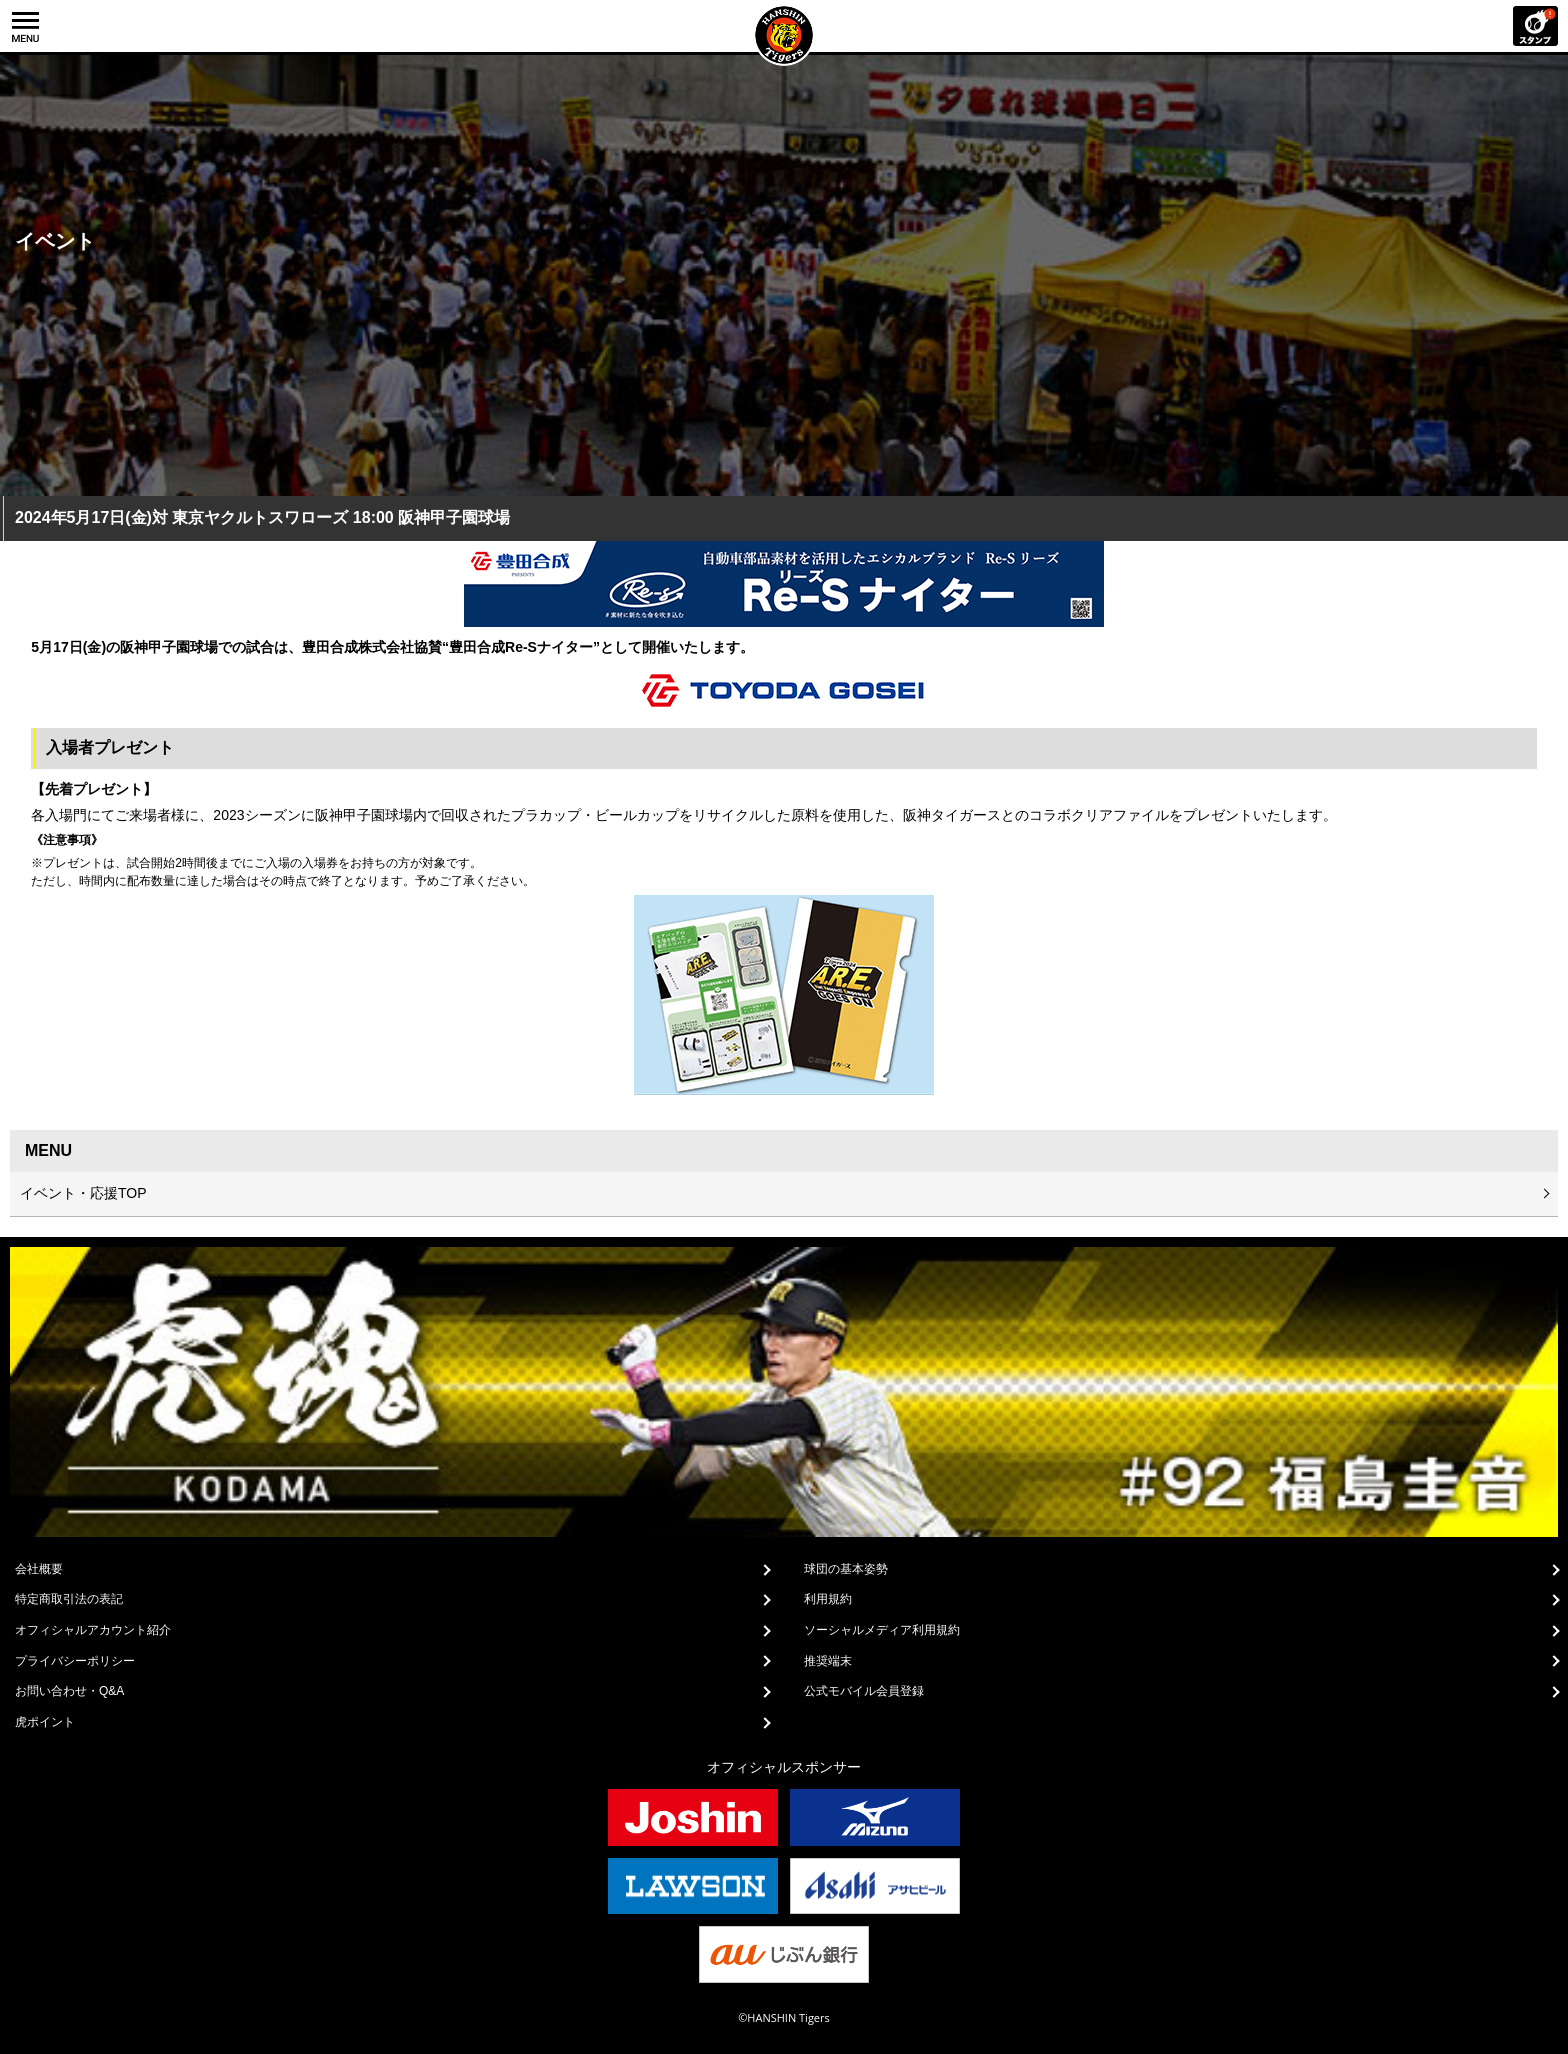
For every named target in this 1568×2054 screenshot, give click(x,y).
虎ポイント (45, 1722)
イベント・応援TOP (83, 1193)
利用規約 (828, 1599)
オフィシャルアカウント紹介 (93, 1630)
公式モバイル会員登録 (864, 1691)
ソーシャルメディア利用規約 (882, 1630)
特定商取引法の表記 (69, 1599)
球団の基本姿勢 (846, 1569)
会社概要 (39, 1569)
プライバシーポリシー (75, 1661)
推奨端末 (828, 1661)
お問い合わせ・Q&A (69, 1691)
